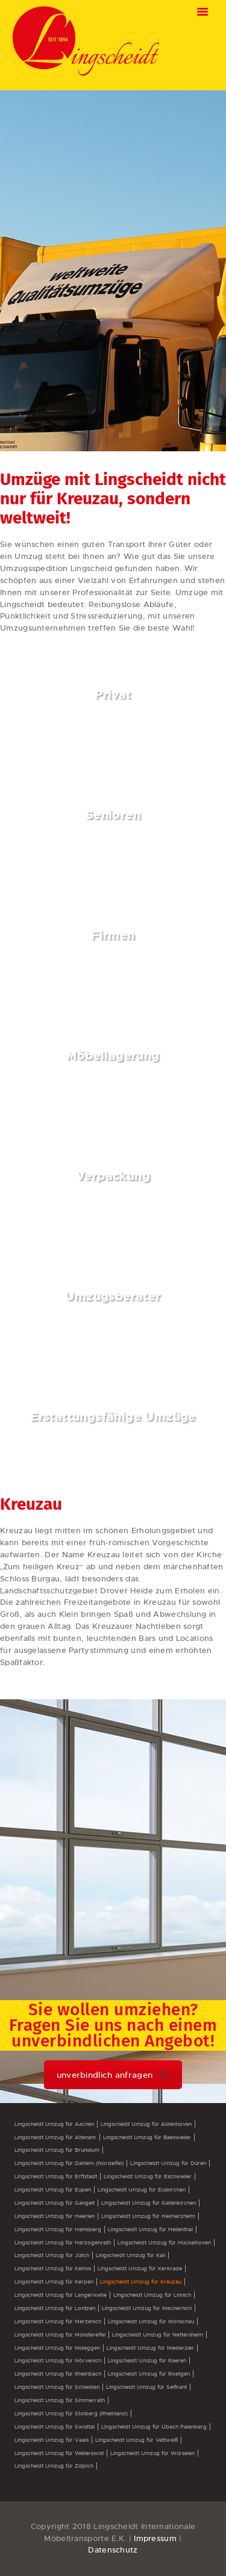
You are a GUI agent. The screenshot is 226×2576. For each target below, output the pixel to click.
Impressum (155, 2538)
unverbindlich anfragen (113, 2074)
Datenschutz (112, 2550)
